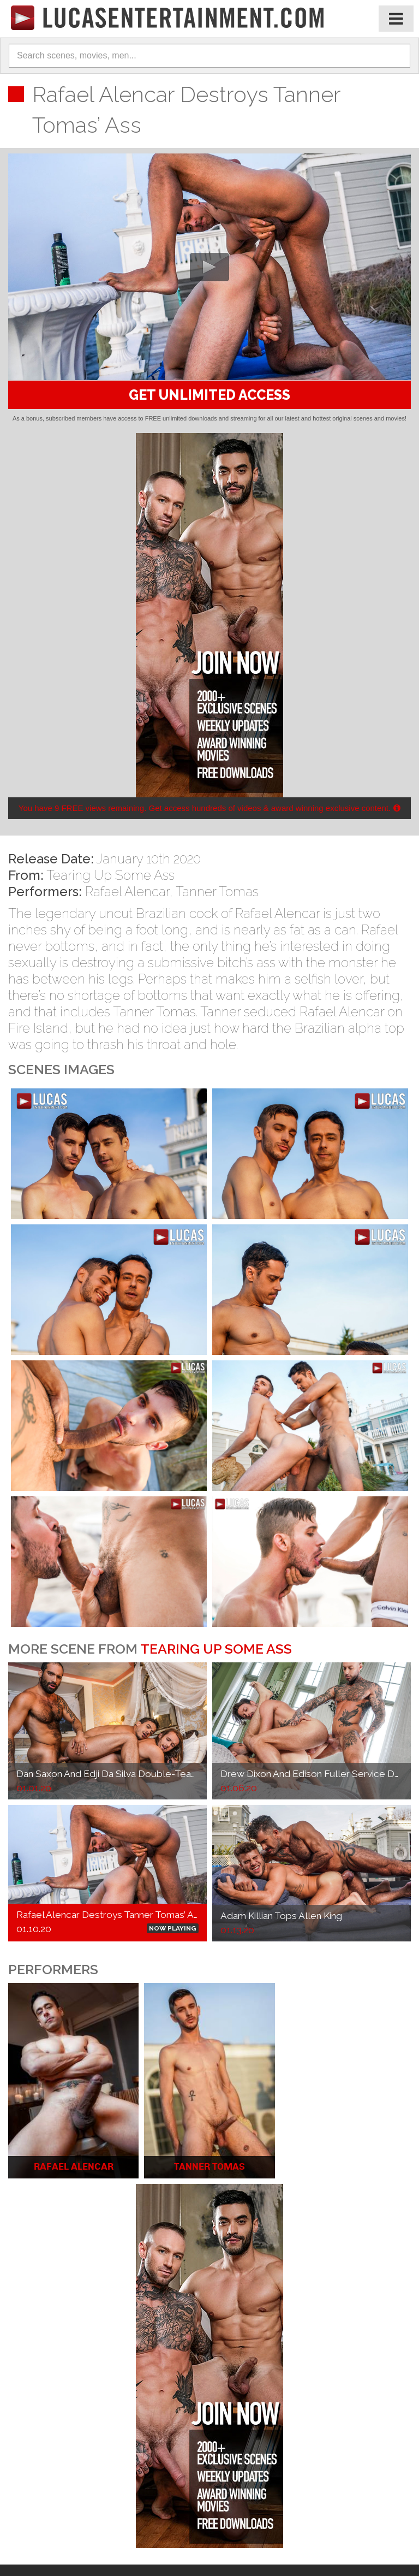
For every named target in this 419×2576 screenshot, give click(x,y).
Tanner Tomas (217, 891)
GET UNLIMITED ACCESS (209, 395)
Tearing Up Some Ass (110, 875)
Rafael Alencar (127, 891)
